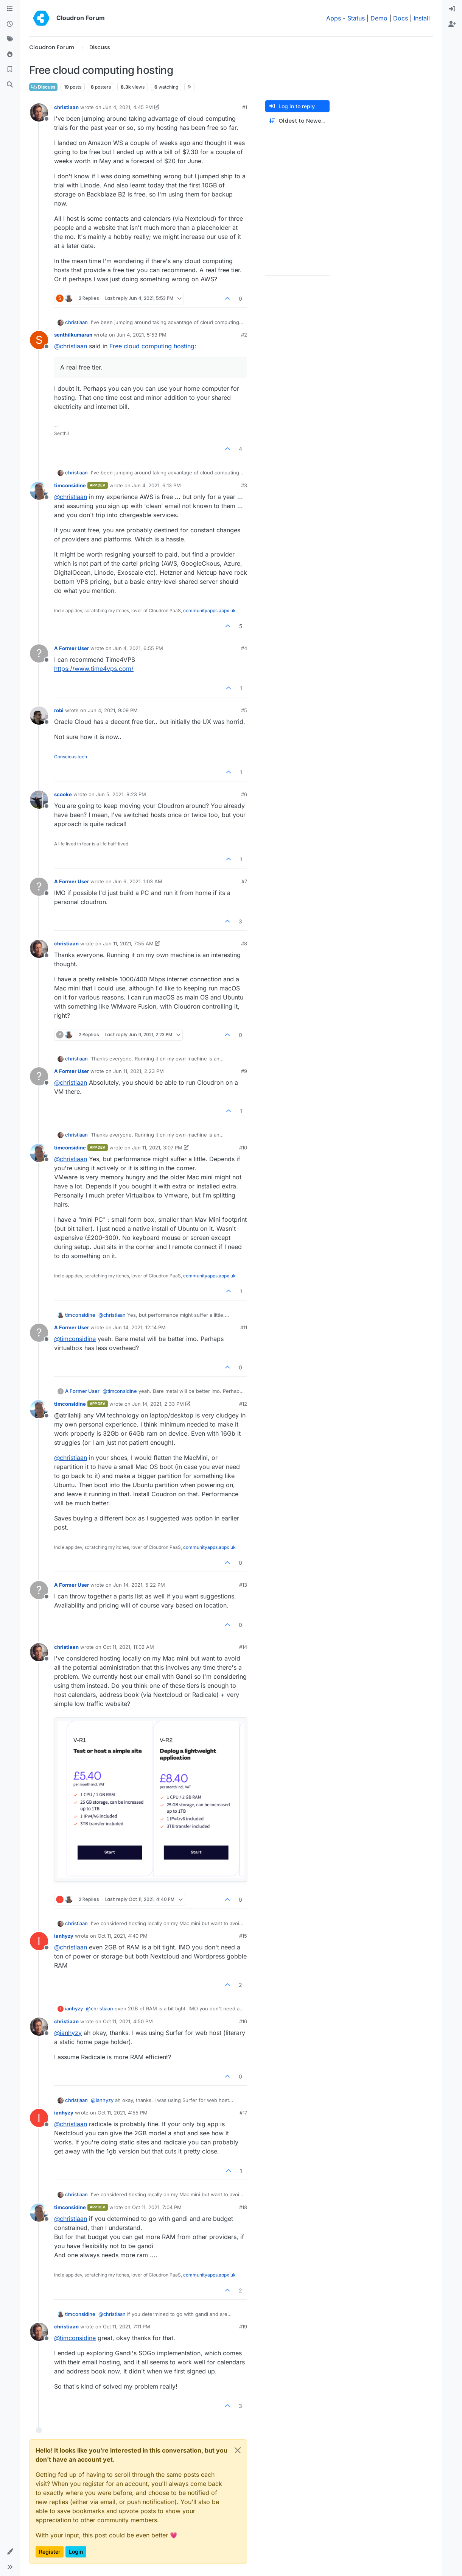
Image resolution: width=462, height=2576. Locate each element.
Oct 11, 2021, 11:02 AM (128, 1647)
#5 (244, 710)
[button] (10, 2552)
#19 (243, 2326)
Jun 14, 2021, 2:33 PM (158, 1404)
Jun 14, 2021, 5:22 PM (139, 1585)
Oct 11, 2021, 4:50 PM (128, 2021)
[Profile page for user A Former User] (39, 653)
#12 (243, 1404)
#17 (243, 2113)
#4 (244, 648)
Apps (333, 18)
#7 (244, 881)
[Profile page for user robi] (39, 715)
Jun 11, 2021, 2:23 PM (138, 1071)
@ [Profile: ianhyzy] (68, 2032)
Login (76, 2551)
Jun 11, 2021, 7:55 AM (128, 943)
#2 (244, 335)
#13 (243, 1585)
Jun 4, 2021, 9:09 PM (113, 710)
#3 (244, 485)
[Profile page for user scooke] (39, 800)
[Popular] (10, 54)
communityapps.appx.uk (209, 610)
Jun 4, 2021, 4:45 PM (128, 107)
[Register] (452, 24)
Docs (400, 18)
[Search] (10, 85)
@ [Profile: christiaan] (70, 346)
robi (59, 710)
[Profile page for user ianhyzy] (39, 1941)
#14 (243, 1647)
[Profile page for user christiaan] (39, 112)
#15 (243, 1936)
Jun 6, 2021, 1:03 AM (137, 881)
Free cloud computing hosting (151, 346)
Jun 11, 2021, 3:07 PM (157, 1148)
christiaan (66, 107)
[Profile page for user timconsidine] (39, 491)
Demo (378, 18)
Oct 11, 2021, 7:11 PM (126, 2326)
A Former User (71, 648)
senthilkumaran (73, 335)
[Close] (238, 2450)
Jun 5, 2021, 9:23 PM (121, 794)
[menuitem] (452, 9)
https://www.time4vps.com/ (94, 668)
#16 (243, 2021)
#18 (243, 2207)
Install (422, 18)
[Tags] (10, 39)
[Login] (452, 9)
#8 (244, 943)
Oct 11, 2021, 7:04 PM (157, 2207)
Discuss (43, 87)
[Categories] (10, 9)
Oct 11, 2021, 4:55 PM (123, 2113)
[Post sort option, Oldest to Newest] (297, 121)
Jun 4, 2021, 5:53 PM (141, 335)
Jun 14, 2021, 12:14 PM (139, 1327)
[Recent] (10, 24)
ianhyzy (63, 1936)
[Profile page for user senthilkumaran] (39, 340)
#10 (243, 1148)
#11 (243, 1327)
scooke (63, 794)
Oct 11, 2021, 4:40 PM (123, 1936)
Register (49, 2551)
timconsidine (70, 485)
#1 (244, 107)
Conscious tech (70, 756)
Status (356, 18)
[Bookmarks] (10, 70)
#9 (244, 1071)
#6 (244, 794)
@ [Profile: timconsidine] (75, 1339)
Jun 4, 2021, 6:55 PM (138, 648)
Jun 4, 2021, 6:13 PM (156, 485)
